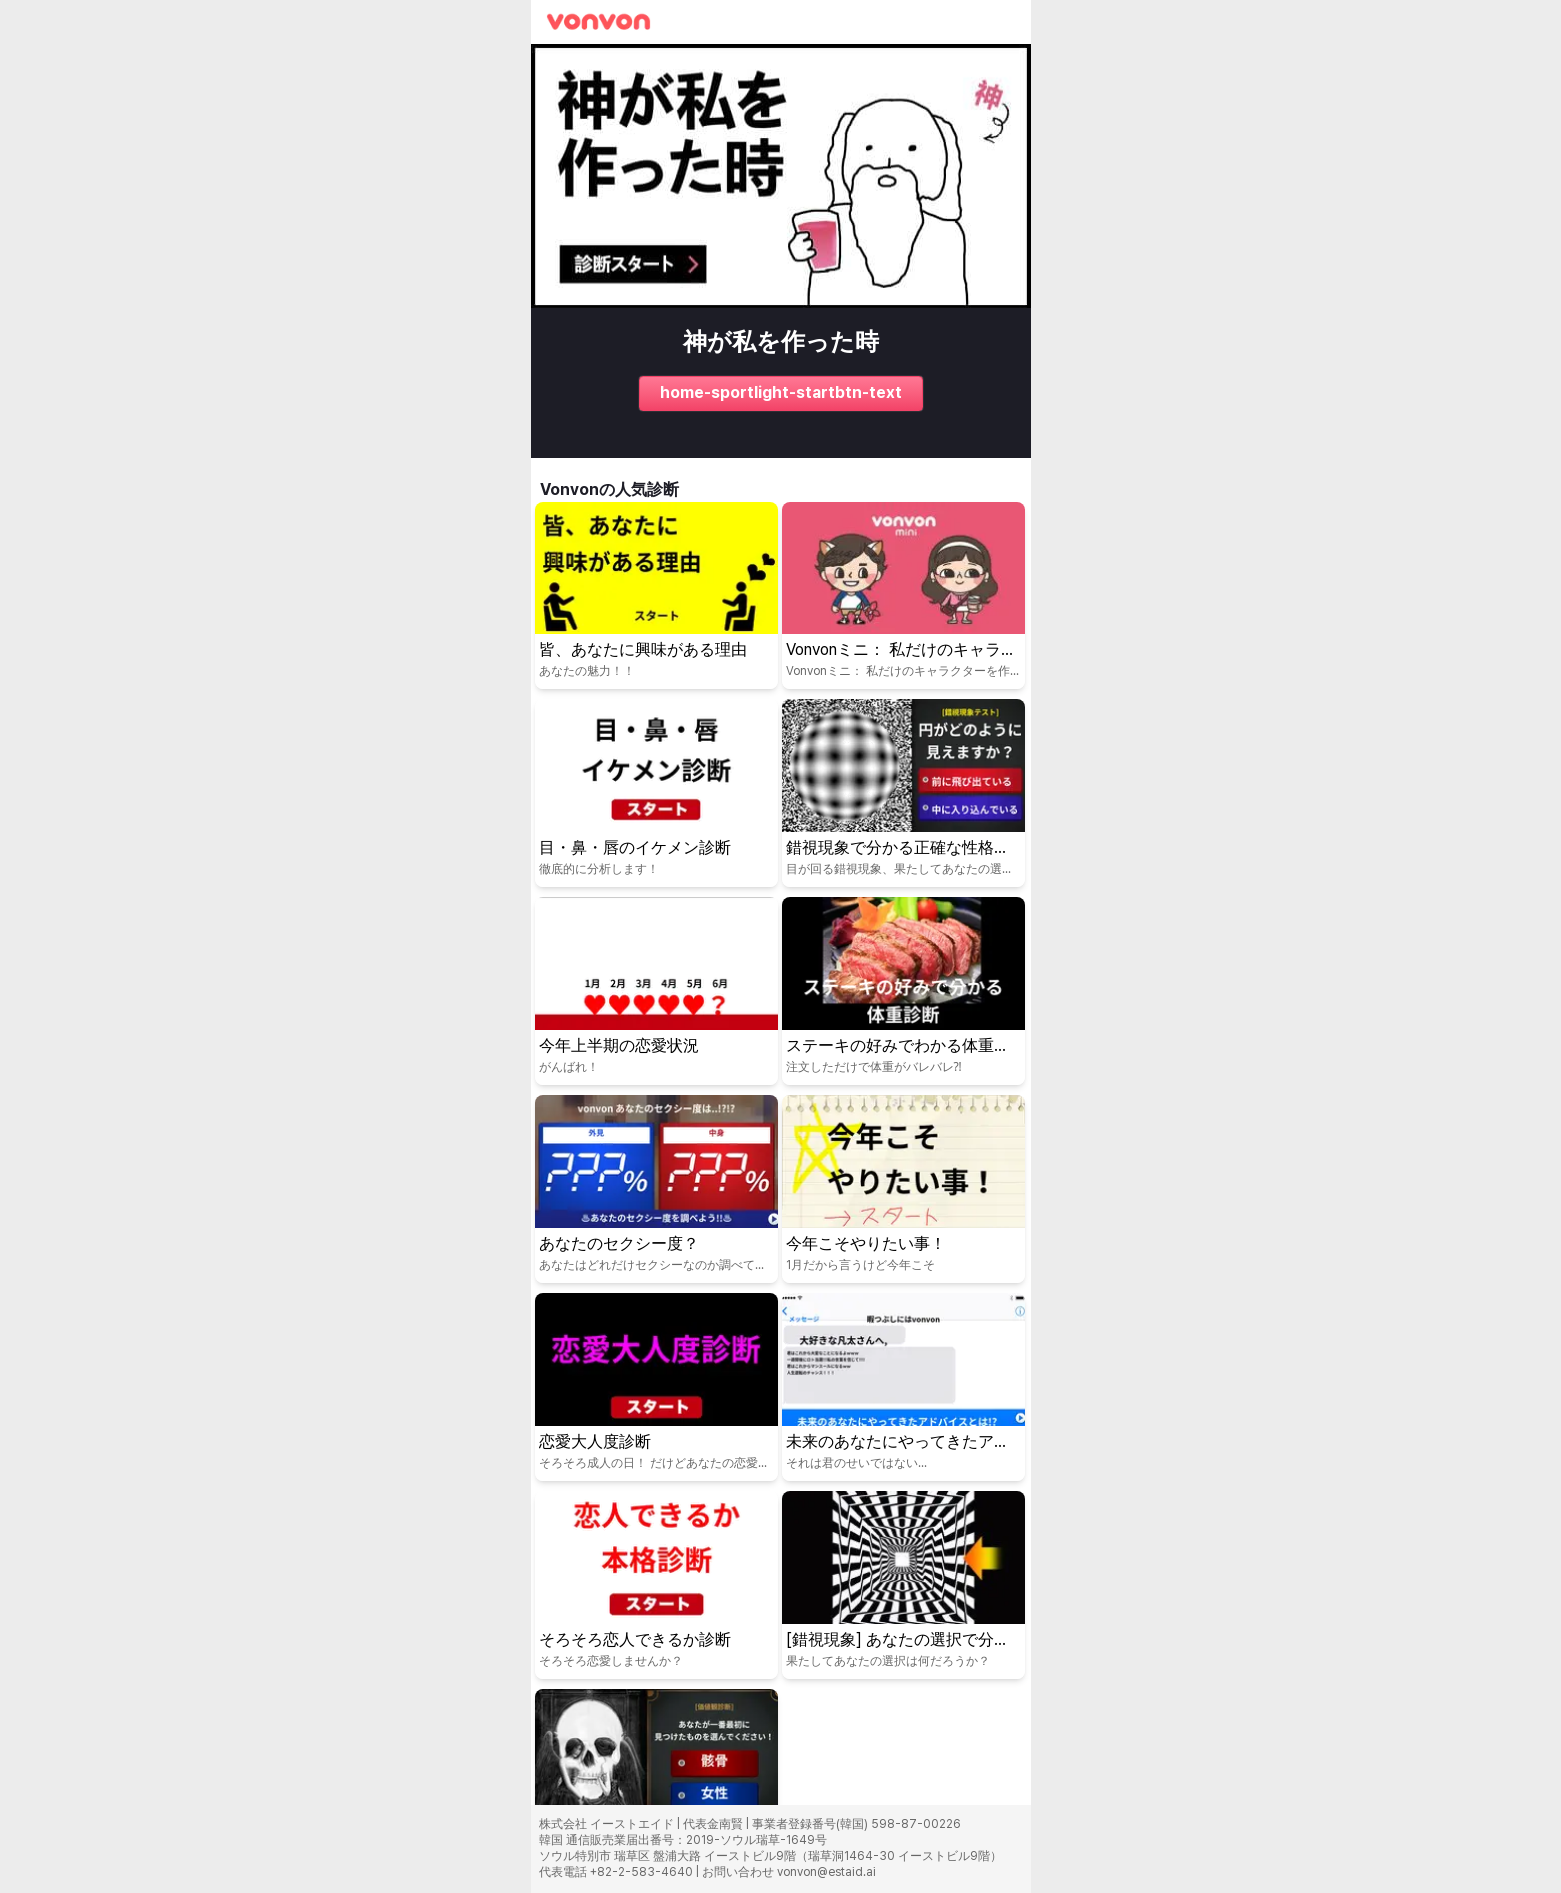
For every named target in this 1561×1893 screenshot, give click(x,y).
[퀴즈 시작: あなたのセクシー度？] (656, 1189)
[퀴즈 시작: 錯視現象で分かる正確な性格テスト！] (903, 793)
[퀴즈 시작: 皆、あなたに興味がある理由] (656, 596)
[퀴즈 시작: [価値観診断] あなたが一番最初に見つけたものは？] (656, 1783)
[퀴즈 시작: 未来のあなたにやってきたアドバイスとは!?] (903, 1387)
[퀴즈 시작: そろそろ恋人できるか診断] (656, 1585)
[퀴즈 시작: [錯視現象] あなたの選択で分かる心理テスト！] (903, 1585)
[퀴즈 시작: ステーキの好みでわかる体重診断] (903, 991)
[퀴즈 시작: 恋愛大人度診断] (656, 1387)
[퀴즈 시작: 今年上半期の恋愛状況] (656, 991)
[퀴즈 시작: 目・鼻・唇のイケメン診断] (656, 793)
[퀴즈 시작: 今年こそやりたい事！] (903, 1189)
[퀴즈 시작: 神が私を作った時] (781, 251)
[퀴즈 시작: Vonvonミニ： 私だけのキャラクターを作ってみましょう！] (903, 596)
